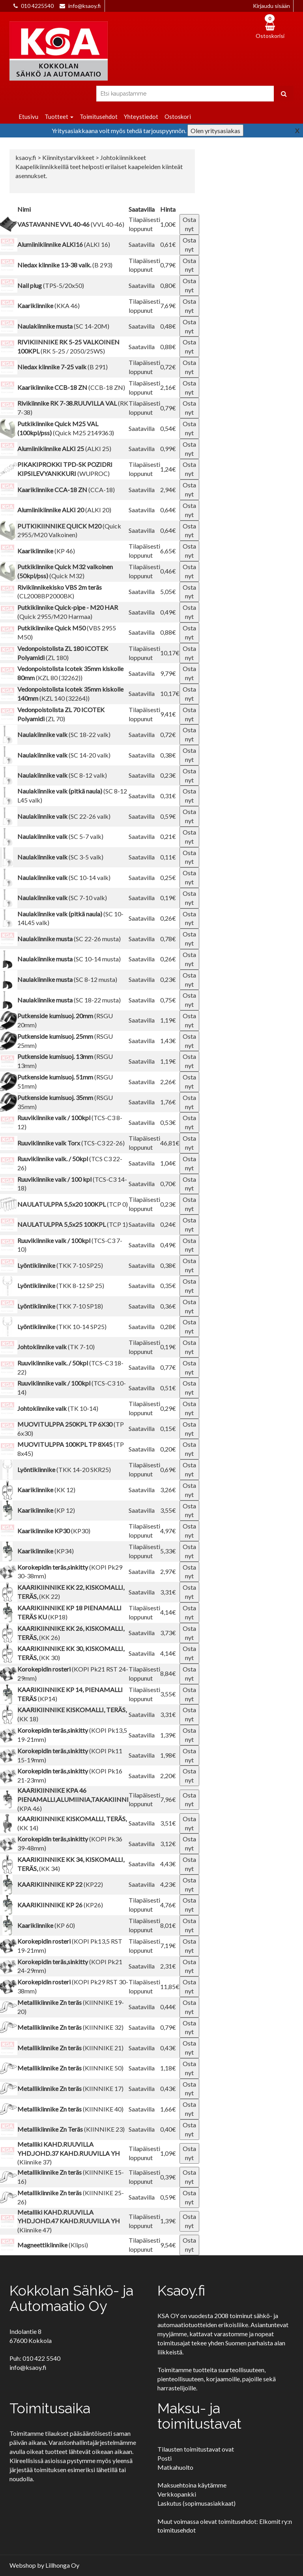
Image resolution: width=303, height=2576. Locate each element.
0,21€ (168, 836)
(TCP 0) (72, 1204)
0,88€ (168, 346)
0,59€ (168, 816)
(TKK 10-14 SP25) (62, 1326)
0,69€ (168, 1469)
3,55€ (168, 1510)
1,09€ (168, 2153)
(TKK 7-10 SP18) (60, 1306)
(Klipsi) (52, 2245)
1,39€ (168, 1735)
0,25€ (168, 877)
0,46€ (168, 571)
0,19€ (168, 897)
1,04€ (168, 1163)
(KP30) (53, 1530)
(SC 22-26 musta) (69, 938)
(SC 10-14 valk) (63, 877)
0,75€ (168, 1000)
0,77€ (168, 1367)
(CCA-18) (66, 489)
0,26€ (168, 918)
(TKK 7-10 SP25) (60, 1265)
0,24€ (168, 1224)
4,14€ (168, 1612)
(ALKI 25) (64, 448)
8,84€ (168, 1673)
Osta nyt (189, 224)
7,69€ (168, 305)
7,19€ (168, 1945)
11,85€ (170, 1986)
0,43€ (168, 2047)
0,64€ (168, 509)
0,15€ (168, 1428)
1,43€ (168, 1040)
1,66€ (168, 2109)
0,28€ (168, 1326)
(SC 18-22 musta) (69, 1000)
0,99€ (168, 448)
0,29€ (168, 1408)
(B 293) (64, 265)
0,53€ (168, 1122)
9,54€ (168, 2245)
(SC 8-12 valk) (62, 775)
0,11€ (168, 857)
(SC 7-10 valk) (62, 897)
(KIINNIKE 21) (70, 2047)
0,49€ (168, 612)
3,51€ (168, 1823)
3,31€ (168, 1592)
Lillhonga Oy (62, 2565)
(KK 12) (46, 1489)
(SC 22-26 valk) (63, 816)
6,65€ (168, 551)
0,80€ (168, 285)
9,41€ (168, 714)
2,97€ (168, 1571)
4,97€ (168, 1530)
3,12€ (168, 1843)
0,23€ (168, 775)
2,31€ (168, 1966)
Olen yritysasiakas (215, 130)
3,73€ (168, 1632)
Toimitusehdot (99, 116)
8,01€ (168, 1925)
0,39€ (168, 2177)
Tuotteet (59, 116)
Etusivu (28, 116)
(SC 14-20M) (63, 326)
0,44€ (168, 2006)
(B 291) (62, 366)
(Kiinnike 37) (68, 2153)
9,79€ (168, 673)
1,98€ (168, 1755)
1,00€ (168, 224)
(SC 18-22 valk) (63, 734)
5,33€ (168, 1551)
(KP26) (60, 1904)
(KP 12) (46, 1510)
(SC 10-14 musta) (69, 959)
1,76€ (168, 1102)
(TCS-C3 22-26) (71, 1143)
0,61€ (168, 244)
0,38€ (168, 755)
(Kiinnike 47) (68, 2221)
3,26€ (168, 1489)
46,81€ (170, 1143)
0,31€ (168, 795)
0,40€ (168, 2129)
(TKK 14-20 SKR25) (64, 1469)
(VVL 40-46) (70, 224)
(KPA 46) (73, 1799)
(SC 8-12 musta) (67, 979)
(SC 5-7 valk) (60, 836)
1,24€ (168, 469)
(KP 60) (46, 1925)
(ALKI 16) (63, 244)
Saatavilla (142, 244)
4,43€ (168, 1863)
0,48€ (168, 326)
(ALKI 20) (64, 509)
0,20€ (168, 1449)
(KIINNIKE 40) (70, 2109)
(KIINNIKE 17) (70, 2088)
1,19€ (168, 1020)
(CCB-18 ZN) (71, 387)
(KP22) (60, 1884)
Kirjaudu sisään (271, 5)
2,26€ (168, 1081)
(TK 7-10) (56, 1346)
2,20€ (168, 1775)
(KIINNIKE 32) (70, 2027)
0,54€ (168, 428)
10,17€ (170, 652)
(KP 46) (46, 551)
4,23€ (168, 1884)
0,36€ (168, 1306)
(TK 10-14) (57, 1408)
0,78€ (168, 938)
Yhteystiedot (141, 116)
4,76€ (168, 1904)
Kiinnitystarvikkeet (68, 157)
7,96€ (168, 1799)
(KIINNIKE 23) (71, 2129)
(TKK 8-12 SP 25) (60, 1285)
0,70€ (168, 1183)
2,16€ (168, 387)
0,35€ (168, 1285)
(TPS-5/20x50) (50, 285)
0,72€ (168, 366)
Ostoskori (178, 116)
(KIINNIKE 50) (70, 2068)
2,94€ (168, 489)
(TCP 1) (72, 1224)
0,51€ (168, 1387)
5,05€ (168, 591)
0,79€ (168, 265)
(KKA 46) (48, 305)
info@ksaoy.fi (84, 5)
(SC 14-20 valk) (63, 755)
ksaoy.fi (25, 157)
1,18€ (168, 2068)
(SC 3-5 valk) (60, 857)
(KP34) (45, 1551)
